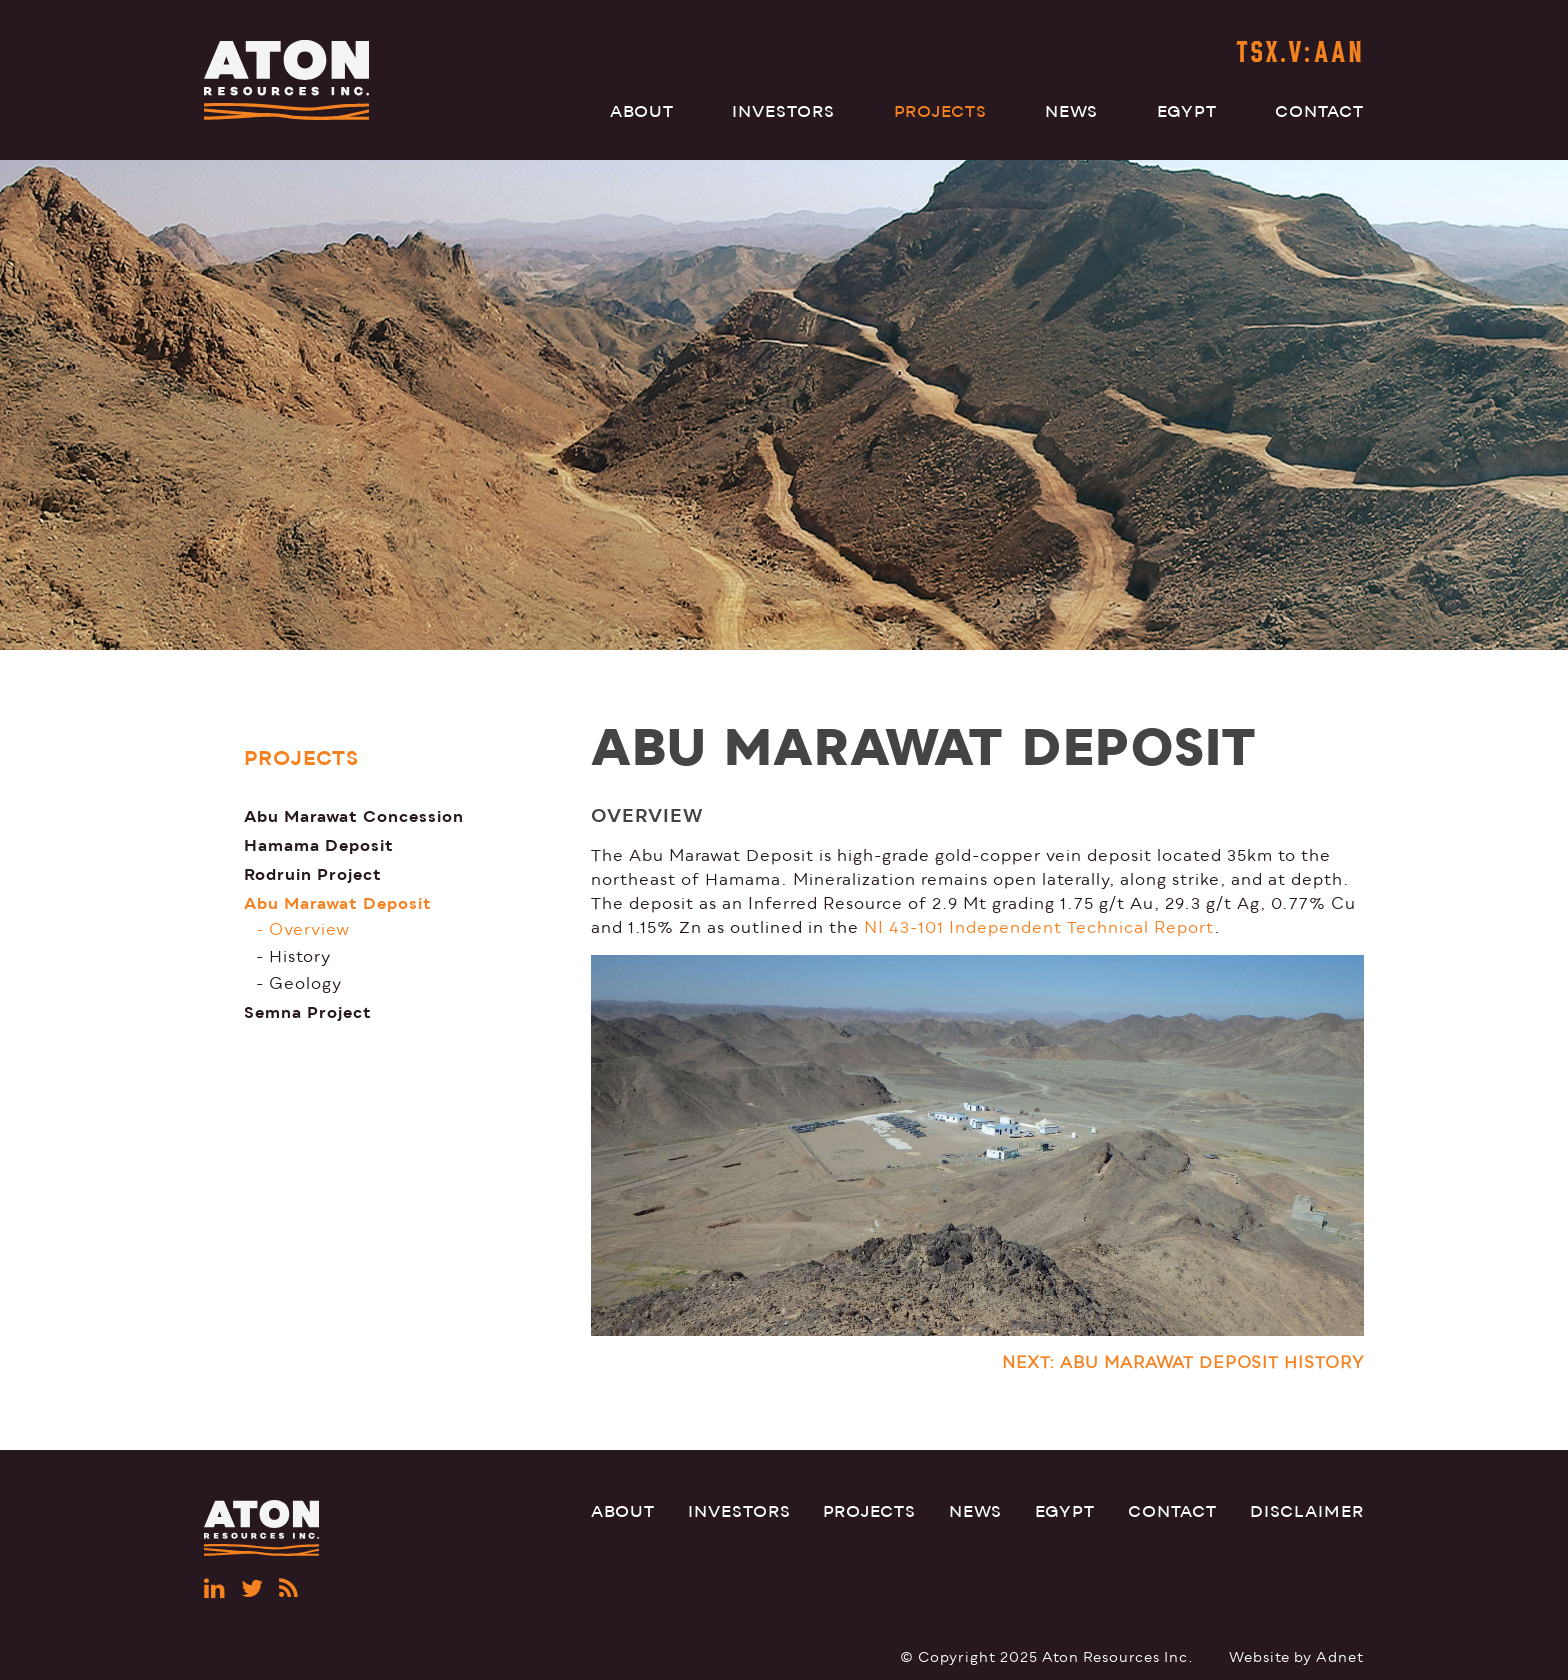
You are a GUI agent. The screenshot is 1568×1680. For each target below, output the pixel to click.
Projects (940, 112)
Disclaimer (1307, 1512)
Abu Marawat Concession (354, 816)
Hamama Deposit (319, 845)
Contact (1319, 112)
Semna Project (308, 1012)
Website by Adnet (1296, 1657)
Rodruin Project (313, 874)
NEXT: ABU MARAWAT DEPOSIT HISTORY (1183, 1363)
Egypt (1187, 112)
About (642, 112)
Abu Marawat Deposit (338, 903)
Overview (309, 930)
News (1071, 112)
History (300, 957)
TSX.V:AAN (1300, 54)
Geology (305, 984)
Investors (783, 112)
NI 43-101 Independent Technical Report (1039, 928)
